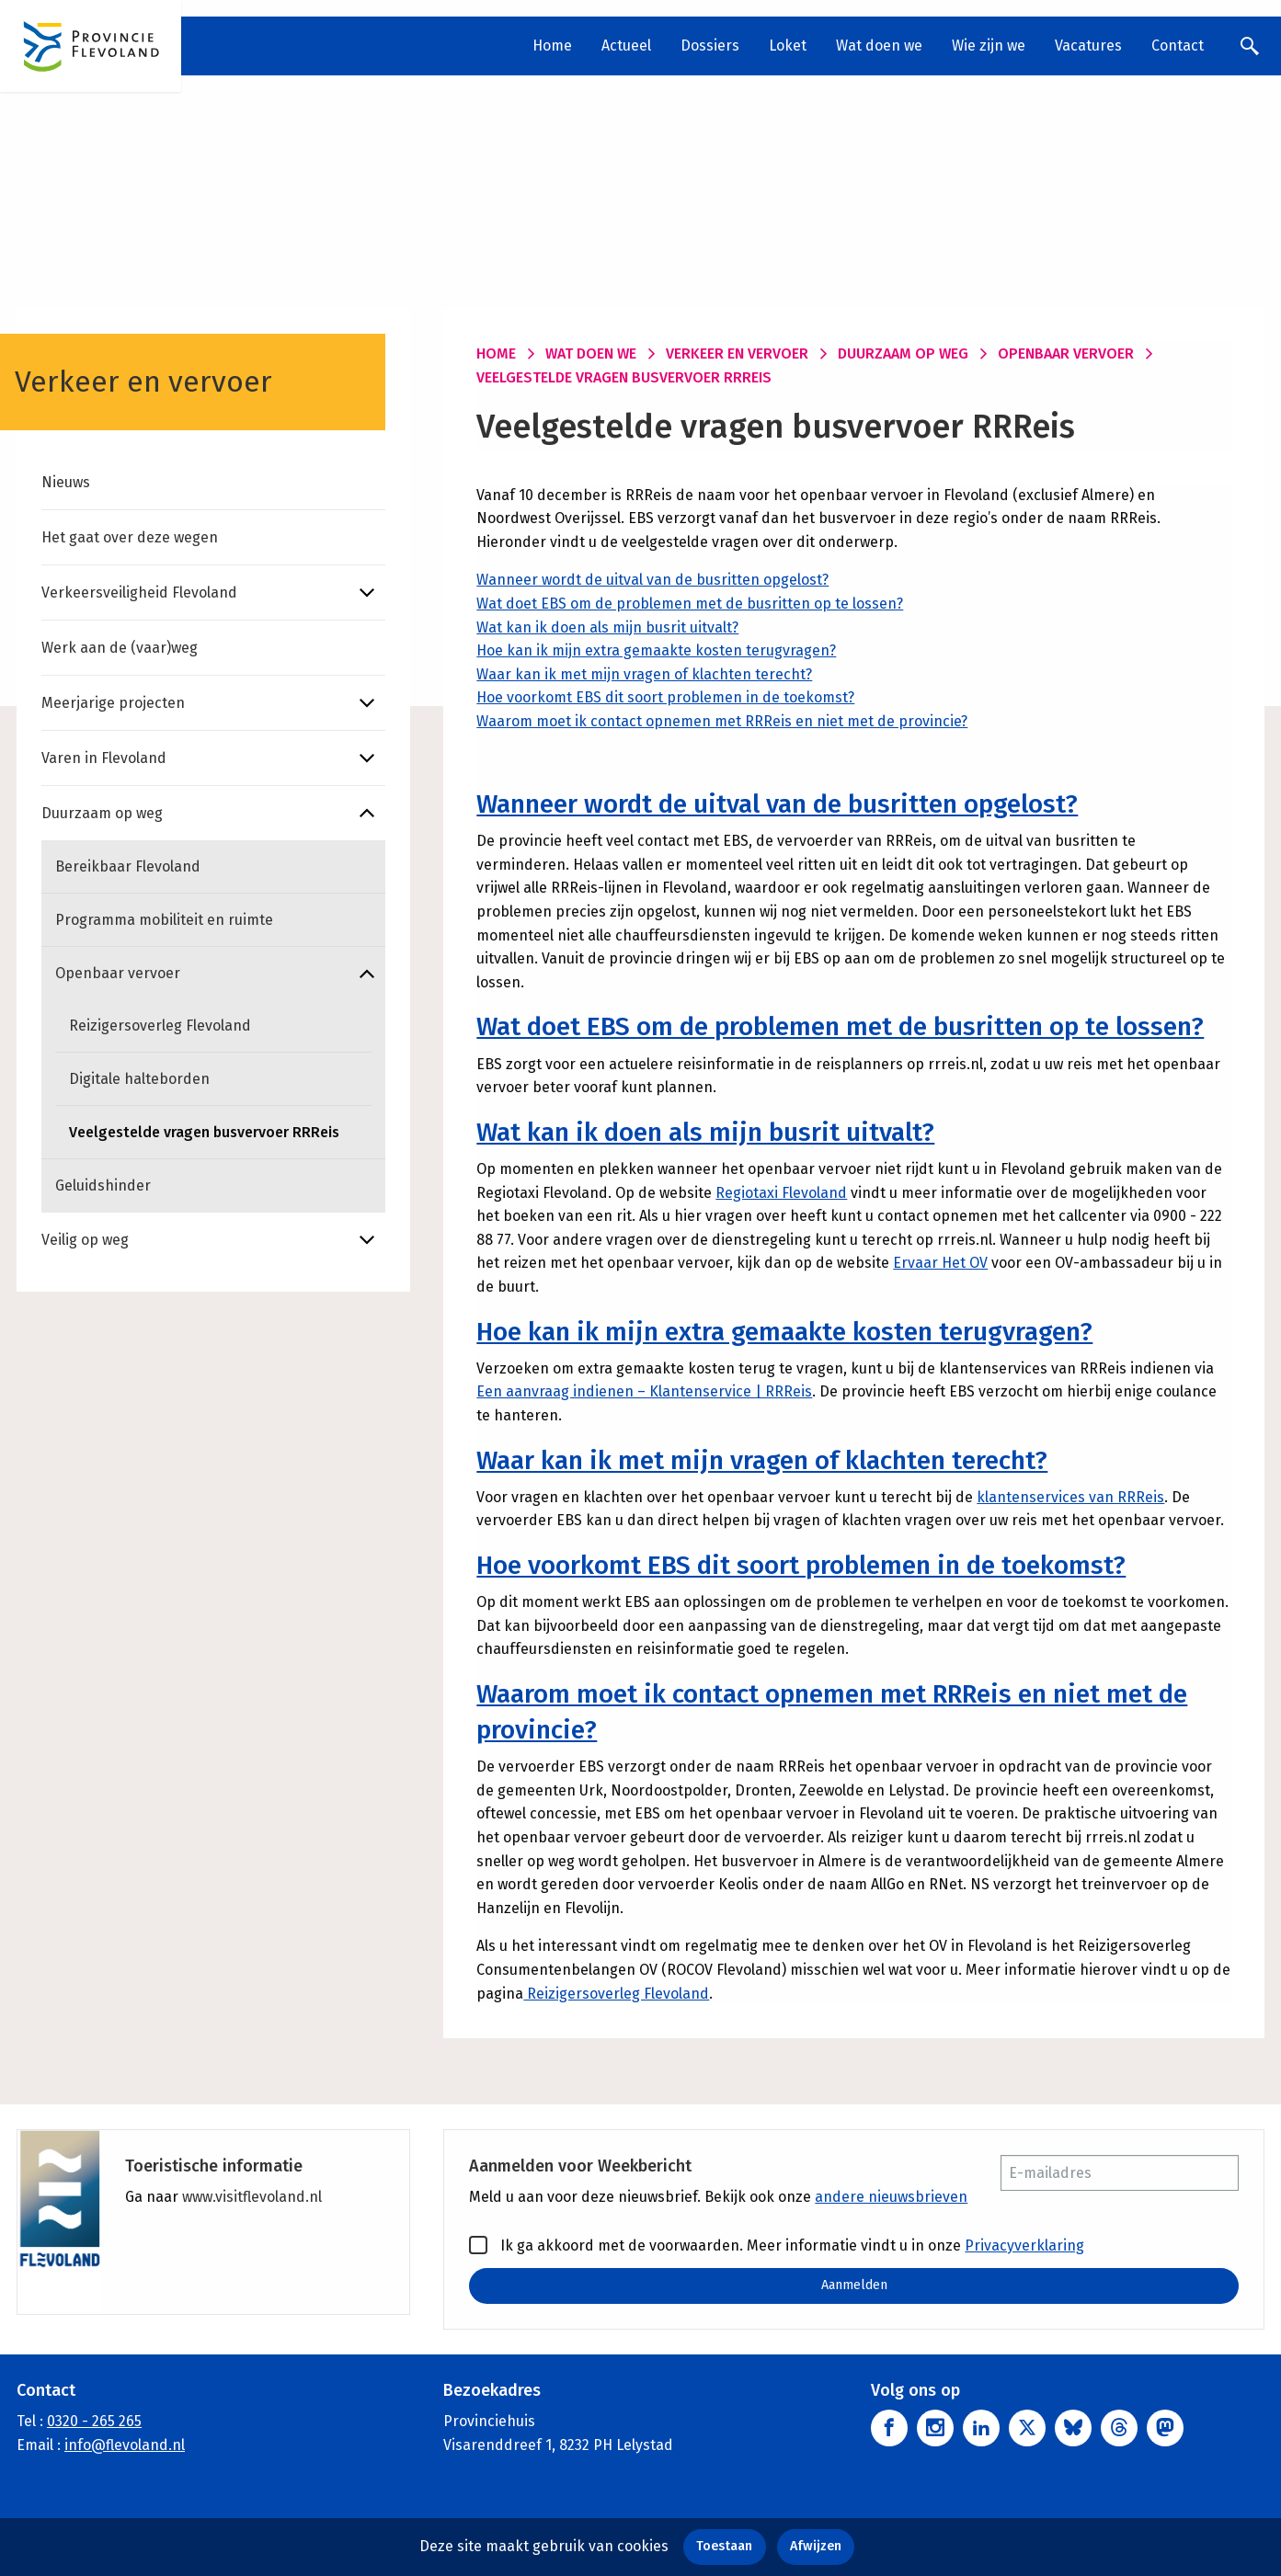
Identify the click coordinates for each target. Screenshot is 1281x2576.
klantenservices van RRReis (1070, 1497)
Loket (787, 45)
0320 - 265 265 (94, 2421)
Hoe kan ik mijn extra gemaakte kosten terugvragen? (656, 650)
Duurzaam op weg (102, 813)
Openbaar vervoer (117, 973)
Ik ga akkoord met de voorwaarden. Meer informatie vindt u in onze (776, 2245)
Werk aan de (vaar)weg (119, 647)
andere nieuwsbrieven (891, 2197)
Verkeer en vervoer (737, 353)
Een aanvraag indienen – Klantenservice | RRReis (644, 1391)
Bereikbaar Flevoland (127, 866)
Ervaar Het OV (940, 1262)
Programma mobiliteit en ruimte (164, 920)
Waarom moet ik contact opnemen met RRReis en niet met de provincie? (721, 721)
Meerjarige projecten (113, 703)
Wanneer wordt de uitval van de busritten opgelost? (652, 579)
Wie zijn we (988, 45)
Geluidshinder (103, 1185)
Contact (1177, 45)
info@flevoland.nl (124, 2445)
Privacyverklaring (1024, 2245)
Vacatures (1088, 45)
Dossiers (710, 45)
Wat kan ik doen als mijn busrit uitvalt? (607, 627)
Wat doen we (879, 45)
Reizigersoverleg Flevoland (160, 1025)
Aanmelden (854, 2285)
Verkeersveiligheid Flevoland (139, 592)
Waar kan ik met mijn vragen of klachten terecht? (644, 674)
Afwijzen (815, 2546)
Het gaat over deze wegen (129, 537)
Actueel (626, 45)
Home (552, 45)
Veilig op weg (85, 1239)
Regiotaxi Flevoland (781, 1193)
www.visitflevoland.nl (252, 2197)
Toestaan (724, 2546)
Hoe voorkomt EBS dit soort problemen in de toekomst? (665, 697)
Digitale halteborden (139, 1079)
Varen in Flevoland (103, 758)
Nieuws (65, 482)
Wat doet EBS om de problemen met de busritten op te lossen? (689, 603)
